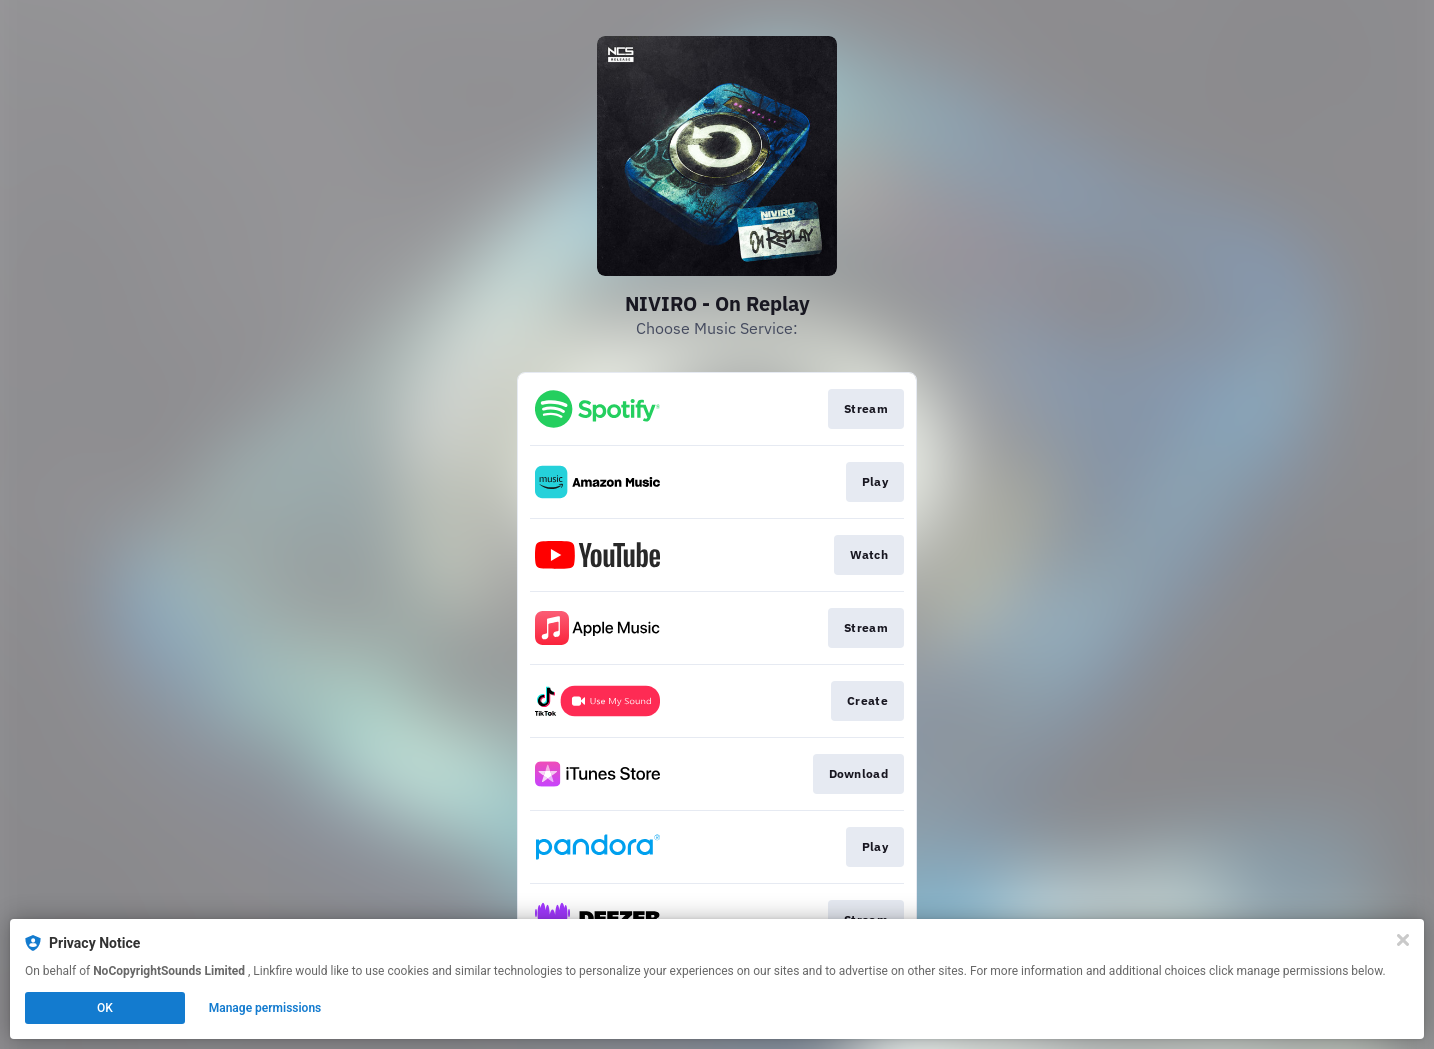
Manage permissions (265, 1008)
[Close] (1403, 940)
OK (105, 1008)
